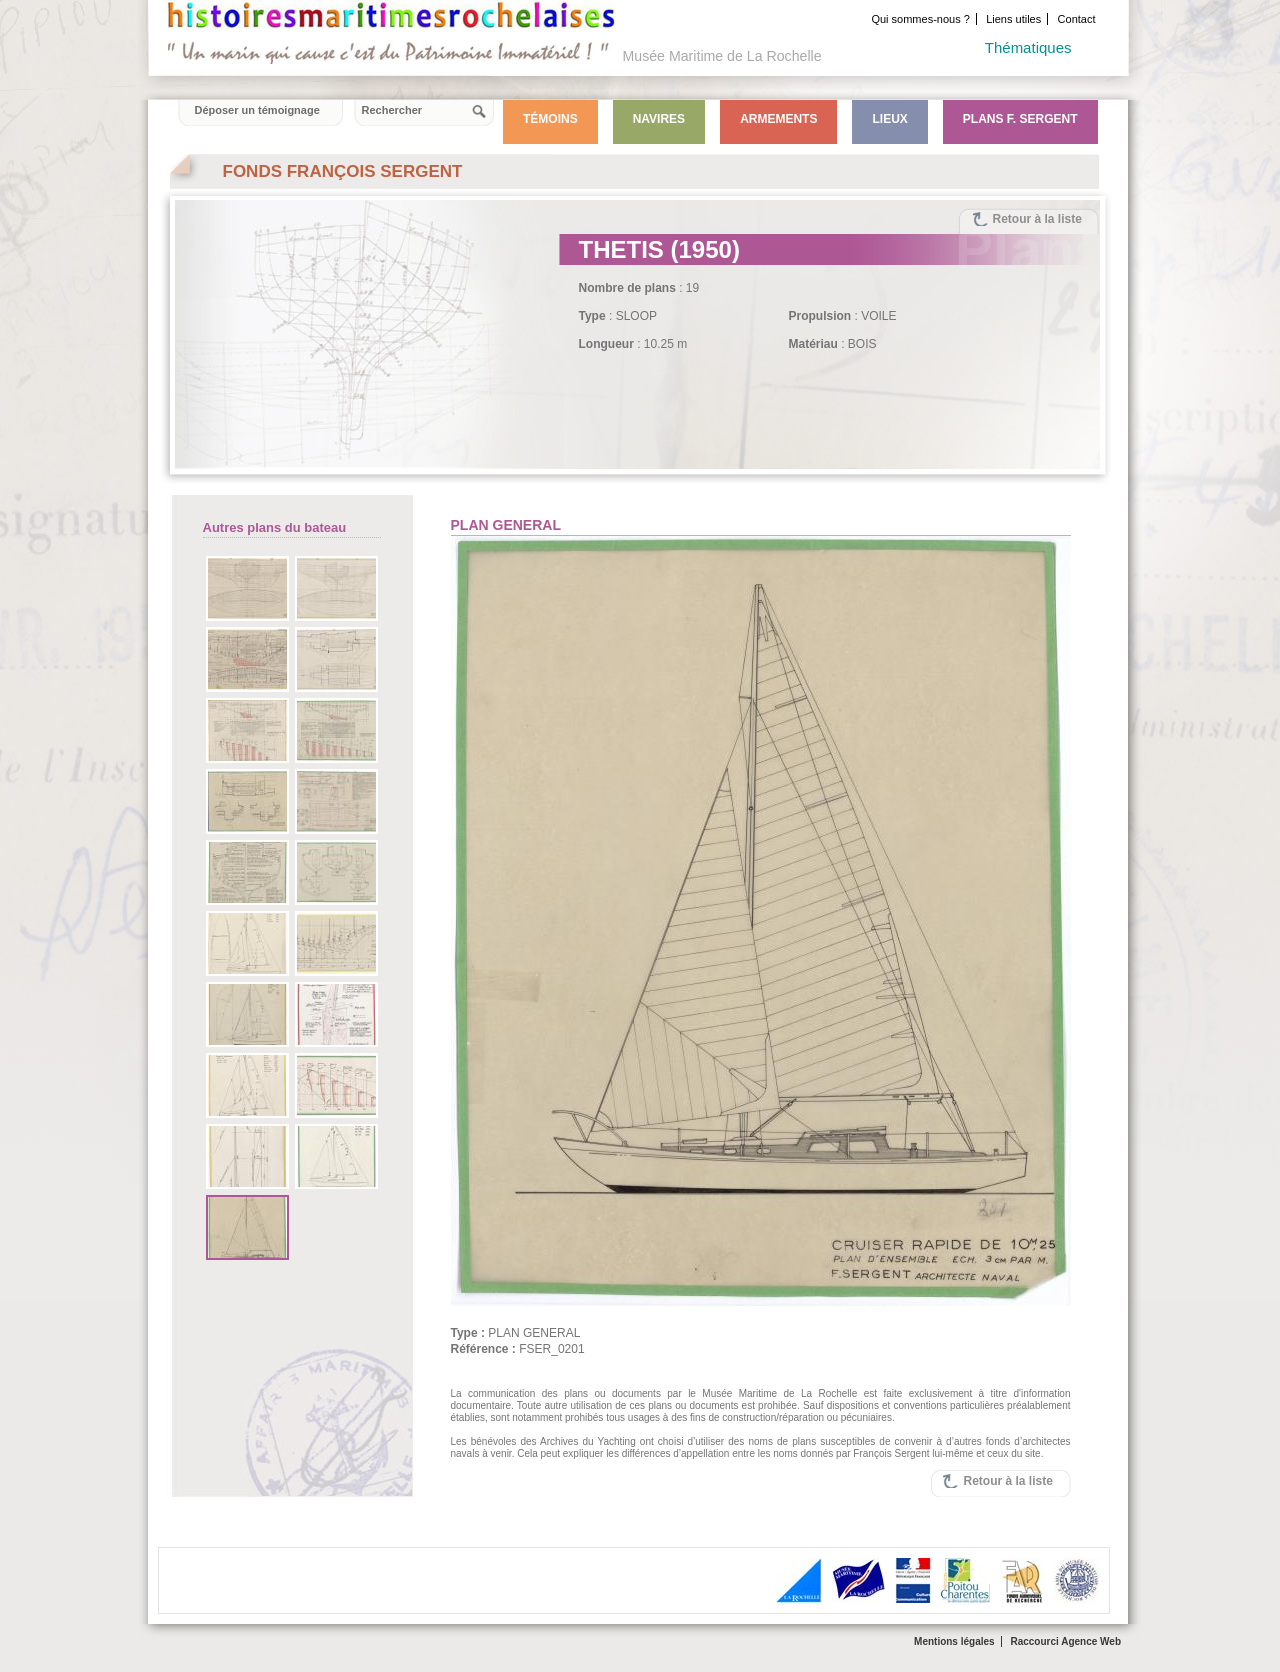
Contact (1077, 19)
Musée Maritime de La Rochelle (722, 56)
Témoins (550, 119)
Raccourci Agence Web (1065, 1641)
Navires (659, 119)
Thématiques (1028, 47)
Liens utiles (1013, 19)
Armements (778, 119)
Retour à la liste (1037, 219)
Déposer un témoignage (257, 110)
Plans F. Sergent (1020, 119)
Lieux (889, 119)
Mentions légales (954, 1641)
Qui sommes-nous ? (920, 19)
